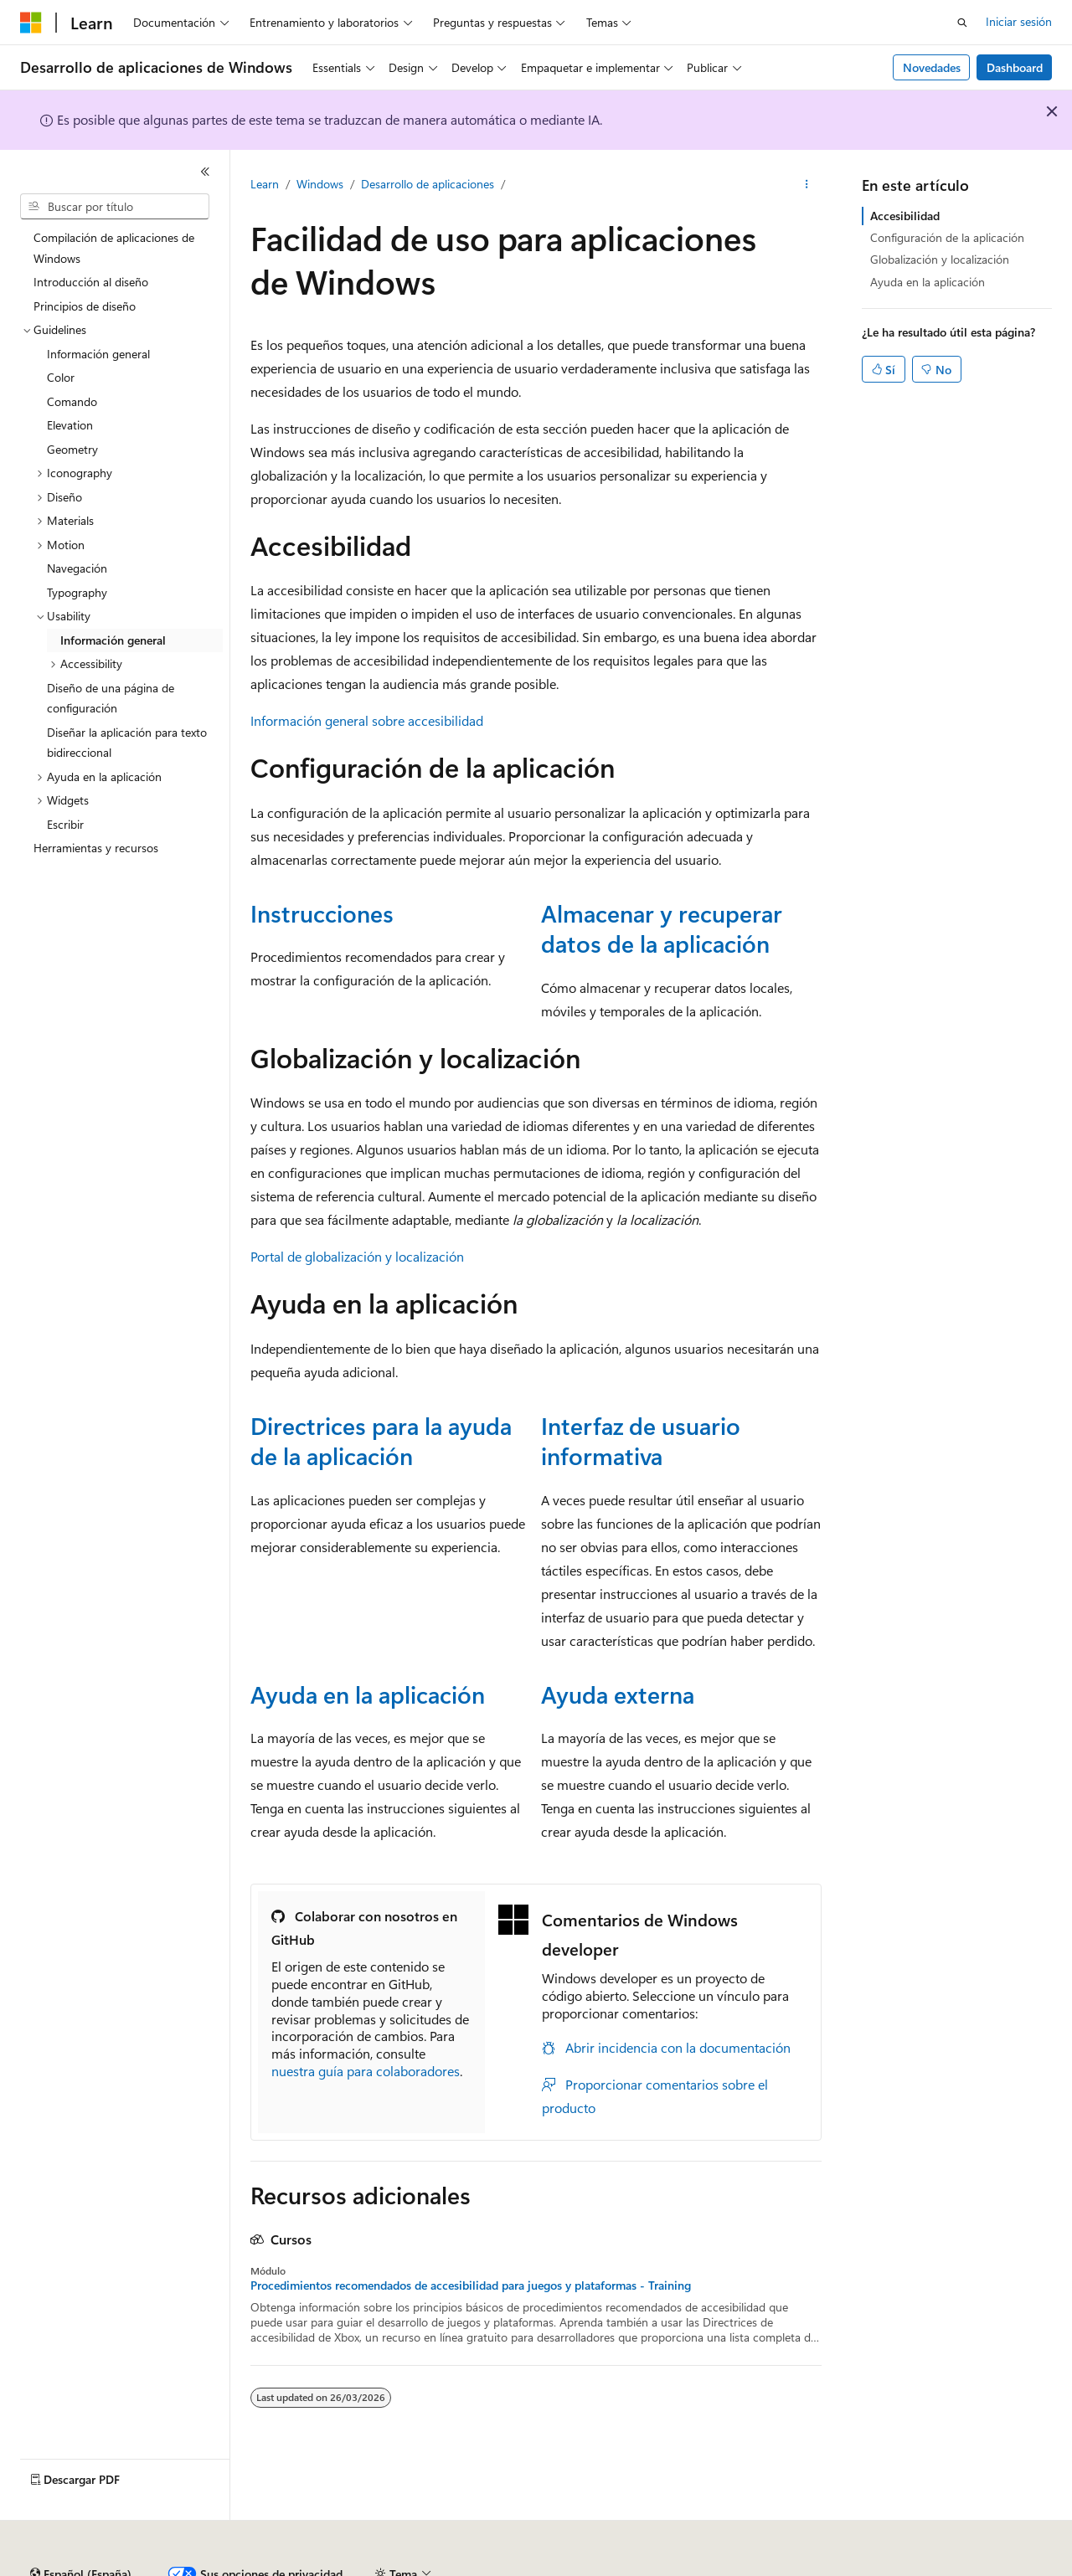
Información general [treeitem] (98, 354)
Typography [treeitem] (77, 592)
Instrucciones (322, 912)
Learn (264, 184)
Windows (319, 184)
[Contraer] (205, 172)
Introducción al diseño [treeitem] (91, 282)
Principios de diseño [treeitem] (85, 306)
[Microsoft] (31, 22)
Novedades (932, 67)
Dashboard (1015, 67)
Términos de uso (838, 2567)
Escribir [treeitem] (65, 824)
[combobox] (114, 206)
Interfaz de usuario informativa (640, 1440)
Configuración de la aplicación (947, 237)
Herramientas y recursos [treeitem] (96, 848)
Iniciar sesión (1019, 21)
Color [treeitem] (61, 377)
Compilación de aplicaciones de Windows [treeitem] (114, 247)
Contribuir (444, 2567)
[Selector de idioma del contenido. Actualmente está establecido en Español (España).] (81, 2528)
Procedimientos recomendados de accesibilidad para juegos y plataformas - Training (470, 2285)
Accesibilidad (905, 216)
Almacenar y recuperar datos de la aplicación (661, 928)
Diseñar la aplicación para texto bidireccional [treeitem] (127, 742)
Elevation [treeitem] (70, 425)
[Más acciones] (807, 185)
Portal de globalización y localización (357, 1256)
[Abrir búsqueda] (962, 23)
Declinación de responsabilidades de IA (119, 2567)
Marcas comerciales (951, 2567)
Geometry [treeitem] (72, 449)
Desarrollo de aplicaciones (427, 184)
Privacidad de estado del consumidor (669, 2567)
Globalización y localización (939, 259)
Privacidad (516, 2567)
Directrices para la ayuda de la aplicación (381, 1440)
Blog (374, 2567)
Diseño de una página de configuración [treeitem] (110, 698)
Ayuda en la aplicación (367, 1694)
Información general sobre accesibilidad (366, 720)
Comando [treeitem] (72, 401)
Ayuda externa (617, 1694)
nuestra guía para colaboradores (365, 2071)
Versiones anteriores (291, 2567)
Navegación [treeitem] (77, 568)
